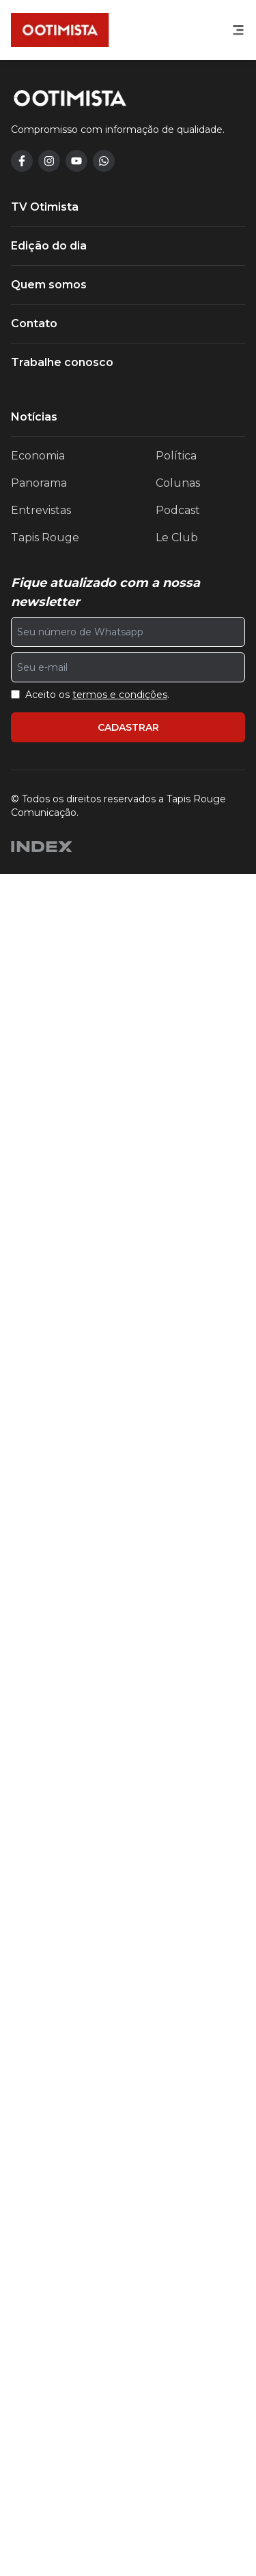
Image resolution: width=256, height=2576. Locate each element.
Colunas (178, 2185)
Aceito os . (97, 2397)
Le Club (177, 2239)
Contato (34, 2025)
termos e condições (119, 2397)
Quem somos (49, 1986)
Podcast (178, 2212)
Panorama (39, 2185)
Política (176, 2157)
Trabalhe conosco (62, 2064)
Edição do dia (49, 1947)
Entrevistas (41, 2212)
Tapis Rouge (45, 2239)
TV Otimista (45, 1909)
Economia (38, 2157)
